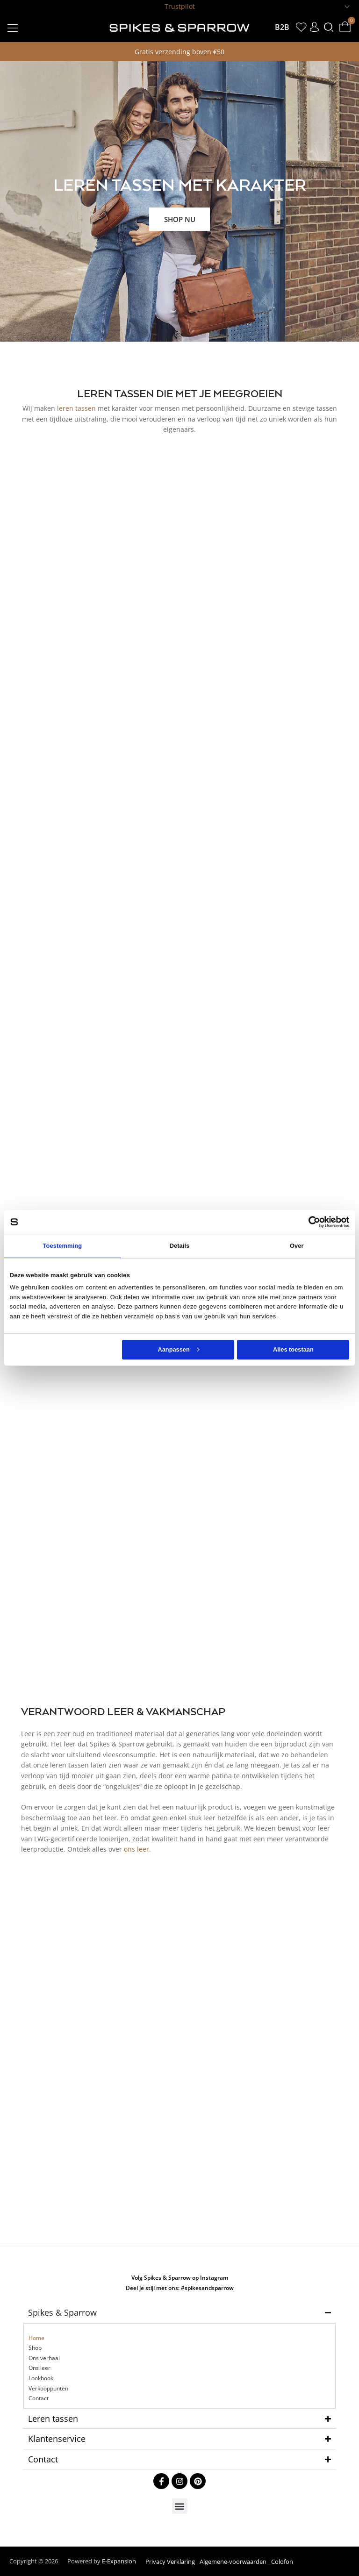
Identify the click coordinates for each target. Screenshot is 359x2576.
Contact (39, 2398)
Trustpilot (180, 6)
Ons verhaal (44, 2358)
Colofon (282, 2561)
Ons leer (39, 2368)
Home (36, 2338)
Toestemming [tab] (62, 1245)
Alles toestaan (293, 1349)
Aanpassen (178, 1349)
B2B (281, 26)
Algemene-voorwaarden (233, 2561)
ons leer (136, 1849)
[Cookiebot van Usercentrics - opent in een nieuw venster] (308, 1222)
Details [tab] (180, 1245)
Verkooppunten (48, 2388)
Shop (35, 2348)
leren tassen (76, 408)
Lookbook (41, 2378)
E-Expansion (119, 2561)
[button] (12, 27)
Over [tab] (297, 1245)
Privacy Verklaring (170, 2561)
